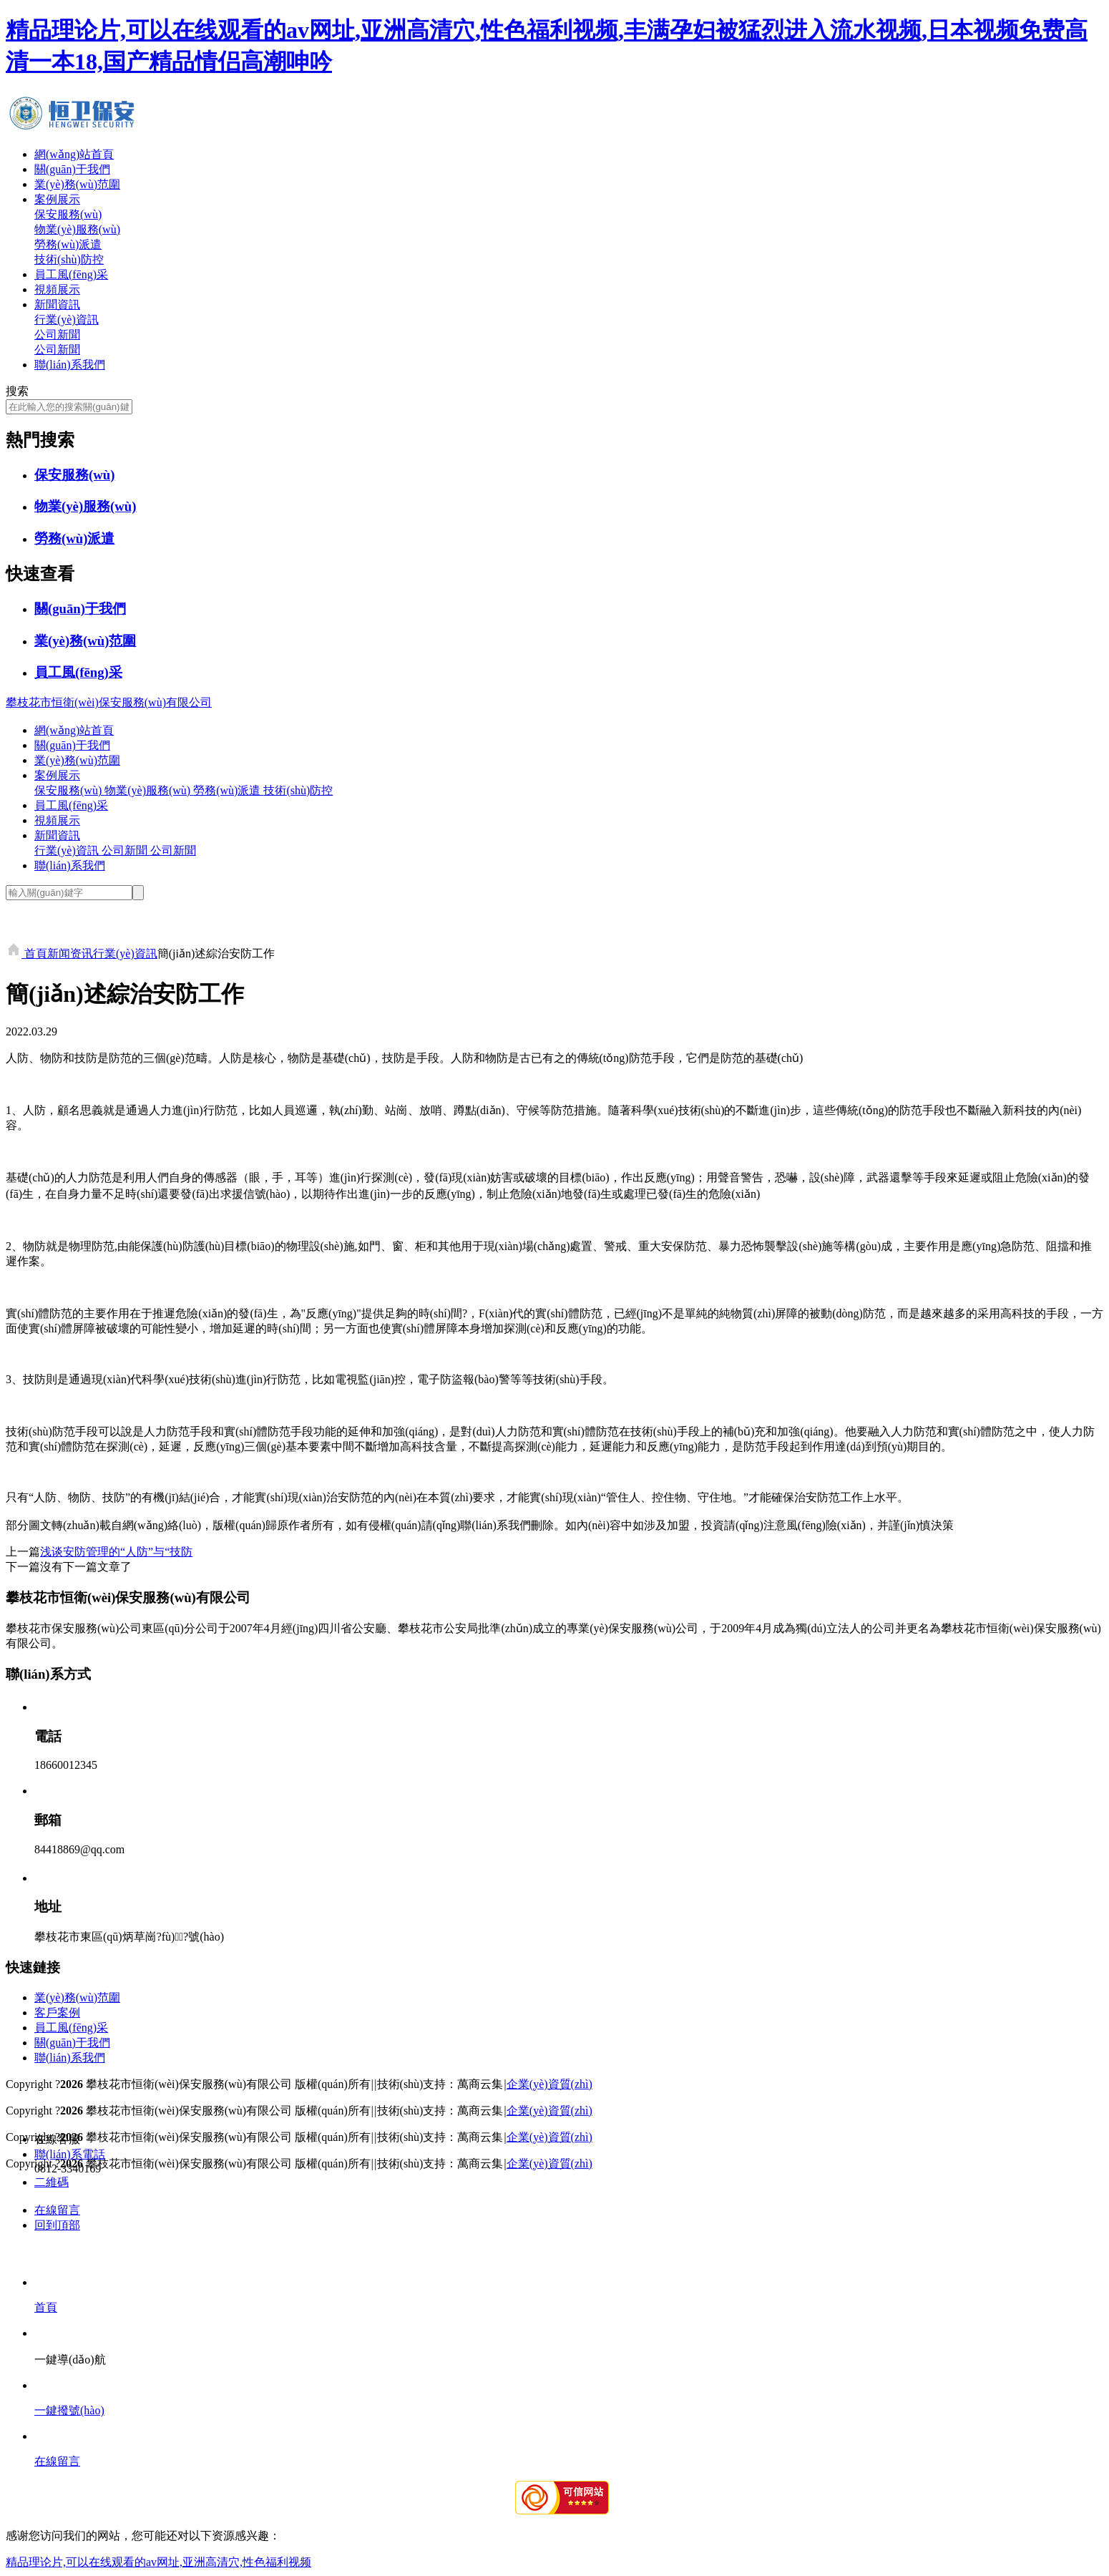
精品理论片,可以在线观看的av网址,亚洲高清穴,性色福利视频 (158, 2562)
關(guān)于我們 (72, 169)
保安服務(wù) (68, 214)
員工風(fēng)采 (71, 274)
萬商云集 (480, 2084)
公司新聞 (57, 334)
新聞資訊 (57, 304)
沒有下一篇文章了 (86, 1567)
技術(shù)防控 (69, 259)
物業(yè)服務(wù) (77, 229)
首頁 (26, 953)
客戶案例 (57, 2012)
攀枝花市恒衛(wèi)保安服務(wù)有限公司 (109, 702)
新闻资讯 (70, 953)
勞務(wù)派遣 (68, 244)
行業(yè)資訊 (66, 319)
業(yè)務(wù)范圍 (77, 184)
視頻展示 (57, 289)
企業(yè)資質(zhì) (549, 2084)
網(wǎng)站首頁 (74, 154)
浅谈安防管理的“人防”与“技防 (116, 1552)
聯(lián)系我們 (69, 364)
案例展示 (57, 199)
